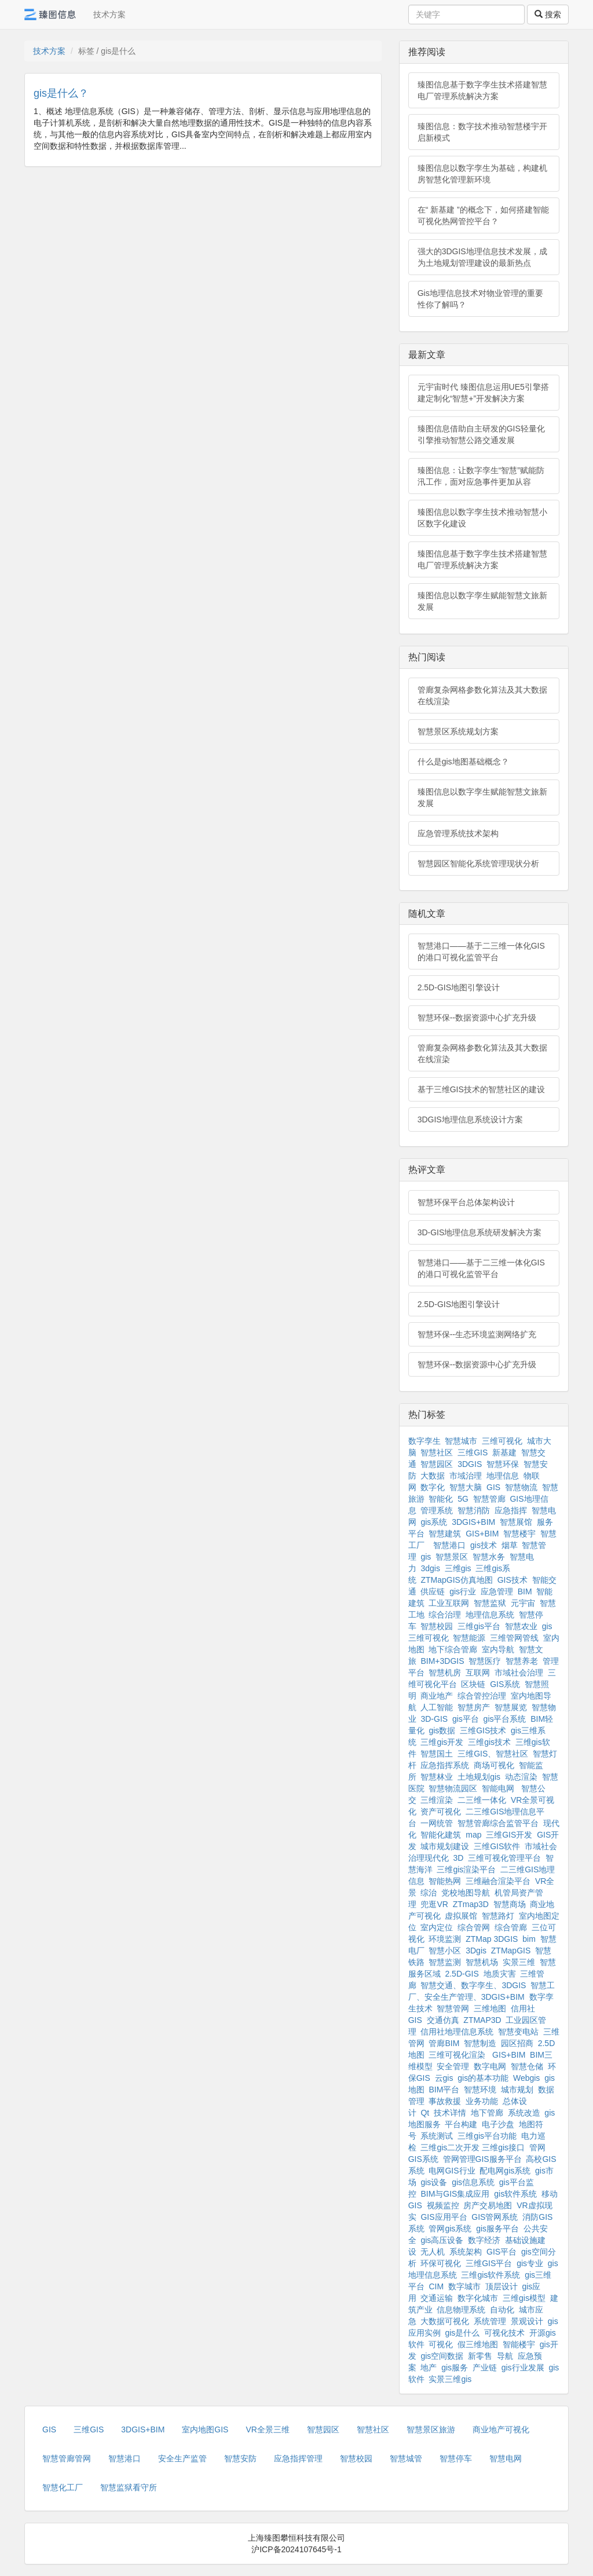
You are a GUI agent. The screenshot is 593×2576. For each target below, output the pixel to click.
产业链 (485, 2367)
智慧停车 (456, 2458)
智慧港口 (449, 1545)
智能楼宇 (519, 2344)
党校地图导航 (465, 1892)
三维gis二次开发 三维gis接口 (472, 2147)
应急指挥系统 (444, 1765)
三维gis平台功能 (487, 2135)
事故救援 (445, 2101)
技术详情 (450, 2112)
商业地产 (436, 1695)
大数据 (432, 1475)
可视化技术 (504, 2332)
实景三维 (519, 1962)
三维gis (458, 1568)
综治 (428, 1892)
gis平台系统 (505, 1719)
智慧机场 (482, 1962)
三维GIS (472, 1452)
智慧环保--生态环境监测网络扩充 (477, 1334)
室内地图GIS (205, 2429)
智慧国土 (436, 1753)
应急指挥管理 (298, 2458)
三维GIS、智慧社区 (492, 1753)
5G (462, 1498)
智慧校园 (436, 1626)
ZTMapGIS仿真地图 (456, 1580)
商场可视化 (494, 1765)
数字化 (432, 1487)
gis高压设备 (441, 2240)
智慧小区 (445, 1950)
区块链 (473, 1684)
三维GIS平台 (489, 2263)
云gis (444, 2078)
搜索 (548, 14)
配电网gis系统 (504, 2170)
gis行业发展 (523, 2367)
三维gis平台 (478, 1626)
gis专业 (530, 2263)
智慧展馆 (516, 1522)
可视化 (441, 2344)
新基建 (504, 1452)
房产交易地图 (487, 2205)
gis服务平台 (497, 2228)
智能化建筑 (440, 1834)
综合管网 (473, 1927)
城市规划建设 (444, 1846)
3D (458, 1858)
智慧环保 (502, 1464)
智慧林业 (436, 1776)
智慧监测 (445, 1962)
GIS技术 (512, 1580)
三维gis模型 (524, 2298)
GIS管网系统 (494, 2217)
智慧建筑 (445, 1533)
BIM (525, 1591)
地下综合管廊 (453, 1649)
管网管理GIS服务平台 (482, 2159)
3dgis (430, 1568)
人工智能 (436, 1707)
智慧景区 (451, 1556)
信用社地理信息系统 (456, 2031)
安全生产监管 (182, 2458)
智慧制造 (480, 2043)
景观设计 (527, 2321)
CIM (436, 2286)
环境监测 (445, 1939)
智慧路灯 (498, 1915)
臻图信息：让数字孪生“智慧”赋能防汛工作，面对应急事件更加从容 (481, 476)
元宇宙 (523, 1603)
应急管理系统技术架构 (458, 833)
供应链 (432, 1591)
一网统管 (436, 1823)
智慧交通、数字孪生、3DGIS (473, 1985)
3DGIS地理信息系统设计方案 (470, 1119)
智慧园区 (436, 1464)
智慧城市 (461, 1441)
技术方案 (109, 14)
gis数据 (442, 1730)
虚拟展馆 (461, 1915)
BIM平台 (444, 2089)
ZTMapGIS (510, 1950)
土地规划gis (478, 1776)
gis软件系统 (515, 2193)
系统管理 (490, 2321)
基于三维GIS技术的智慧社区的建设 (481, 1089)
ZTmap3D (471, 1904)
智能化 (441, 1498)
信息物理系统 (461, 2309)
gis (425, 1556)
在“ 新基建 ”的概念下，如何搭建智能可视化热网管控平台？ (483, 215)
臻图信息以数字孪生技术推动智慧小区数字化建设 (482, 517)
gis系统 (433, 1522)
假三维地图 (477, 2344)
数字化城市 (477, 2298)
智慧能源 (469, 1637)
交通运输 (436, 2298)
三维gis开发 (441, 1742)
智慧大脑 (465, 1487)
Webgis (526, 2078)
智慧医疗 (484, 1661)
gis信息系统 (473, 2182)
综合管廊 (511, 1927)
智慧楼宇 (519, 1533)
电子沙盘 (498, 2124)
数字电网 (490, 2066)
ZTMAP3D (482, 2020)
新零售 (480, 2356)
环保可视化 (440, 2263)
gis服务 (454, 2367)
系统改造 (524, 2112)
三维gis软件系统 (490, 2274)
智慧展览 (511, 1707)
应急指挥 (511, 1510)
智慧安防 (240, 2458)
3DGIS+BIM (473, 1522)
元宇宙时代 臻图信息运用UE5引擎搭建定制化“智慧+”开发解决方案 (483, 392)
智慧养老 (522, 1661)
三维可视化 (502, 1441)
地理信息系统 (490, 1614)
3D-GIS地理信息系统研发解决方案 (480, 1232)
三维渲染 (436, 1800)
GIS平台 (501, 2251)
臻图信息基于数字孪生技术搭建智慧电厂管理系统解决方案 (482, 90)
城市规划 (517, 2089)
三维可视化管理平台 (504, 1858)
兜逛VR (434, 1904)
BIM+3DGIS (442, 1661)
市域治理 (465, 1475)
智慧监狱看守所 (128, 2487)
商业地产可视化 (501, 2429)
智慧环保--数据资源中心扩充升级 (477, 1017)
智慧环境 (480, 2089)
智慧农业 (521, 1626)
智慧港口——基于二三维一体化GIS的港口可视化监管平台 (481, 951)
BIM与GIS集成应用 (454, 2193)
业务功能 (482, 2101)
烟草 (510, 1545)
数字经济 (484, 2240)
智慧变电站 (518, 2031)
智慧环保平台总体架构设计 (466, 1202)
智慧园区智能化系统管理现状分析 (478, 863)
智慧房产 (473, 1707)
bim (529, 1939)
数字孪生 (424, 1441)
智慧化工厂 (62, 2487)
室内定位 (436, 1927)
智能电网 (499, 1788)
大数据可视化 (444, 2321)
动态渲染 (521, 1776)
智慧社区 (436, 1452)
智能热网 (445, 1881)
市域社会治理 (519, 1672)
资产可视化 (440, 1811)
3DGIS (469, 1464)
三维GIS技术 (483, 1730)
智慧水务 (489, 1556)
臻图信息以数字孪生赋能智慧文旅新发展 (482, 601)
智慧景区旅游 (431, 2429)
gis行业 (462, 1591)
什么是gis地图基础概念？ (463, 761)
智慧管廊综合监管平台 (498, 1823)
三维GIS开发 (509, 1834)
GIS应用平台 (443, 2217)
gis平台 (465, 1719)
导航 (505, 2356)
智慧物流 (521, 1487)
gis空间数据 (441, 2356)
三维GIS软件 (497, 1846)
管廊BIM (444, 2043)
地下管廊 (487, 2112)
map (473, 1834)
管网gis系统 (450, 2228)
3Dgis (476, 1950)
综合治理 (445, 1614)
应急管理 (497, 1591)
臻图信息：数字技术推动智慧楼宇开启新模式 (482, 132)
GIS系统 (505, 1684)
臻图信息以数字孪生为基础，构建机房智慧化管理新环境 (482, 173)
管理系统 (436, 1510)
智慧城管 (406, 2458)
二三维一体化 (481, 1800)
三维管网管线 (514, 1637)
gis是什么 (462, 2332)
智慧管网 (453, 2008)
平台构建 (461, 2124)
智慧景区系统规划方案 (458, 731)
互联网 (478, 1672)
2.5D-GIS (461, 1973)
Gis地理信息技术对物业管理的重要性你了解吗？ (480, 298)
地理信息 (502, 1475)
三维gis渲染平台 (466, 1869)
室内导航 (498, 1649)
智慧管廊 (489, 1498)
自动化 (502, 2309)
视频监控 (443, 2205)
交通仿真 (443, 2020)
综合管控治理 (481, 1695)
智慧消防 (473, 1510)
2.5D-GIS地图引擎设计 (459, 987)
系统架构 (465, 2251)
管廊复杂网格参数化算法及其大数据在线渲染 (482, 695)
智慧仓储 (527, 2066)
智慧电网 (505, 2458)
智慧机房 (445, 1672)
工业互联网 (449, 1603)
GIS (493, 1487)
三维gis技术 (489, 1742)
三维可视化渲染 (457, 2054)
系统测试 (436, 2135)
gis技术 (483, 1545)
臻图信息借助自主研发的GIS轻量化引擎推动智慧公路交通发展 (481, 434)
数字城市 (464, 2286)
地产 (428, 2367)
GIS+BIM (482, 1533)
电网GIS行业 (452, 2170)
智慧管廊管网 (66, 2458)
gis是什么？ (61, 93)
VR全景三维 (267, 2429)
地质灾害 (500, 1973)
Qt (424, 2112)
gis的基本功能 (482, 2078)
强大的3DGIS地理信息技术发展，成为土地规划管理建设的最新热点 (482, 257)
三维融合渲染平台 (498, 1881)
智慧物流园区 (453, 1788)
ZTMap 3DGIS (492, 1939)
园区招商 (517, 2043)
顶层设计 (501, 2286)
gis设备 (433, 2182)
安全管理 (453, 2066)
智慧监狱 (490, 1603)
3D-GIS (434, 1719)
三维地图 (490, 2008)
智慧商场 (509, 1904)
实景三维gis (450, 2379)
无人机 (432, 2251)
